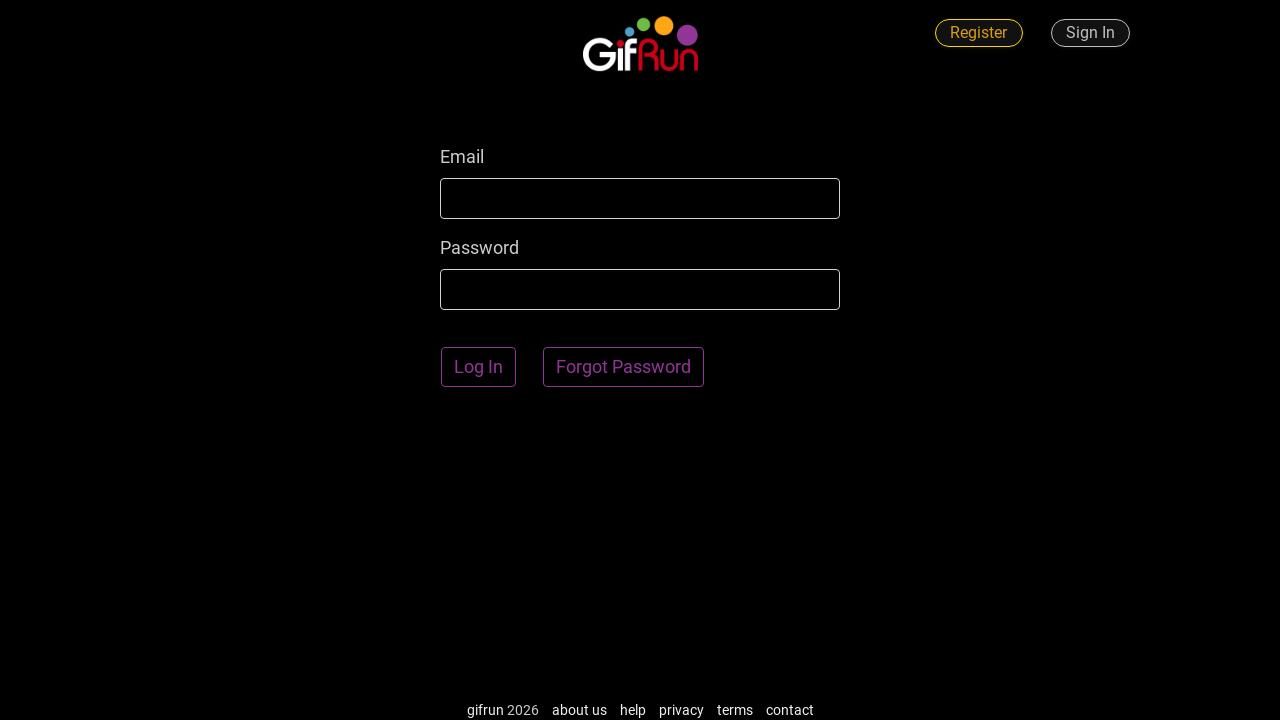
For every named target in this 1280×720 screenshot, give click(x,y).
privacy (681, 710)
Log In (478, 367)
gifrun (485, 710)
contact (790, 710)
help (633, 710)
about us (579, 710)
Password (479, 248)
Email (462, 157)
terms (735, 710)
